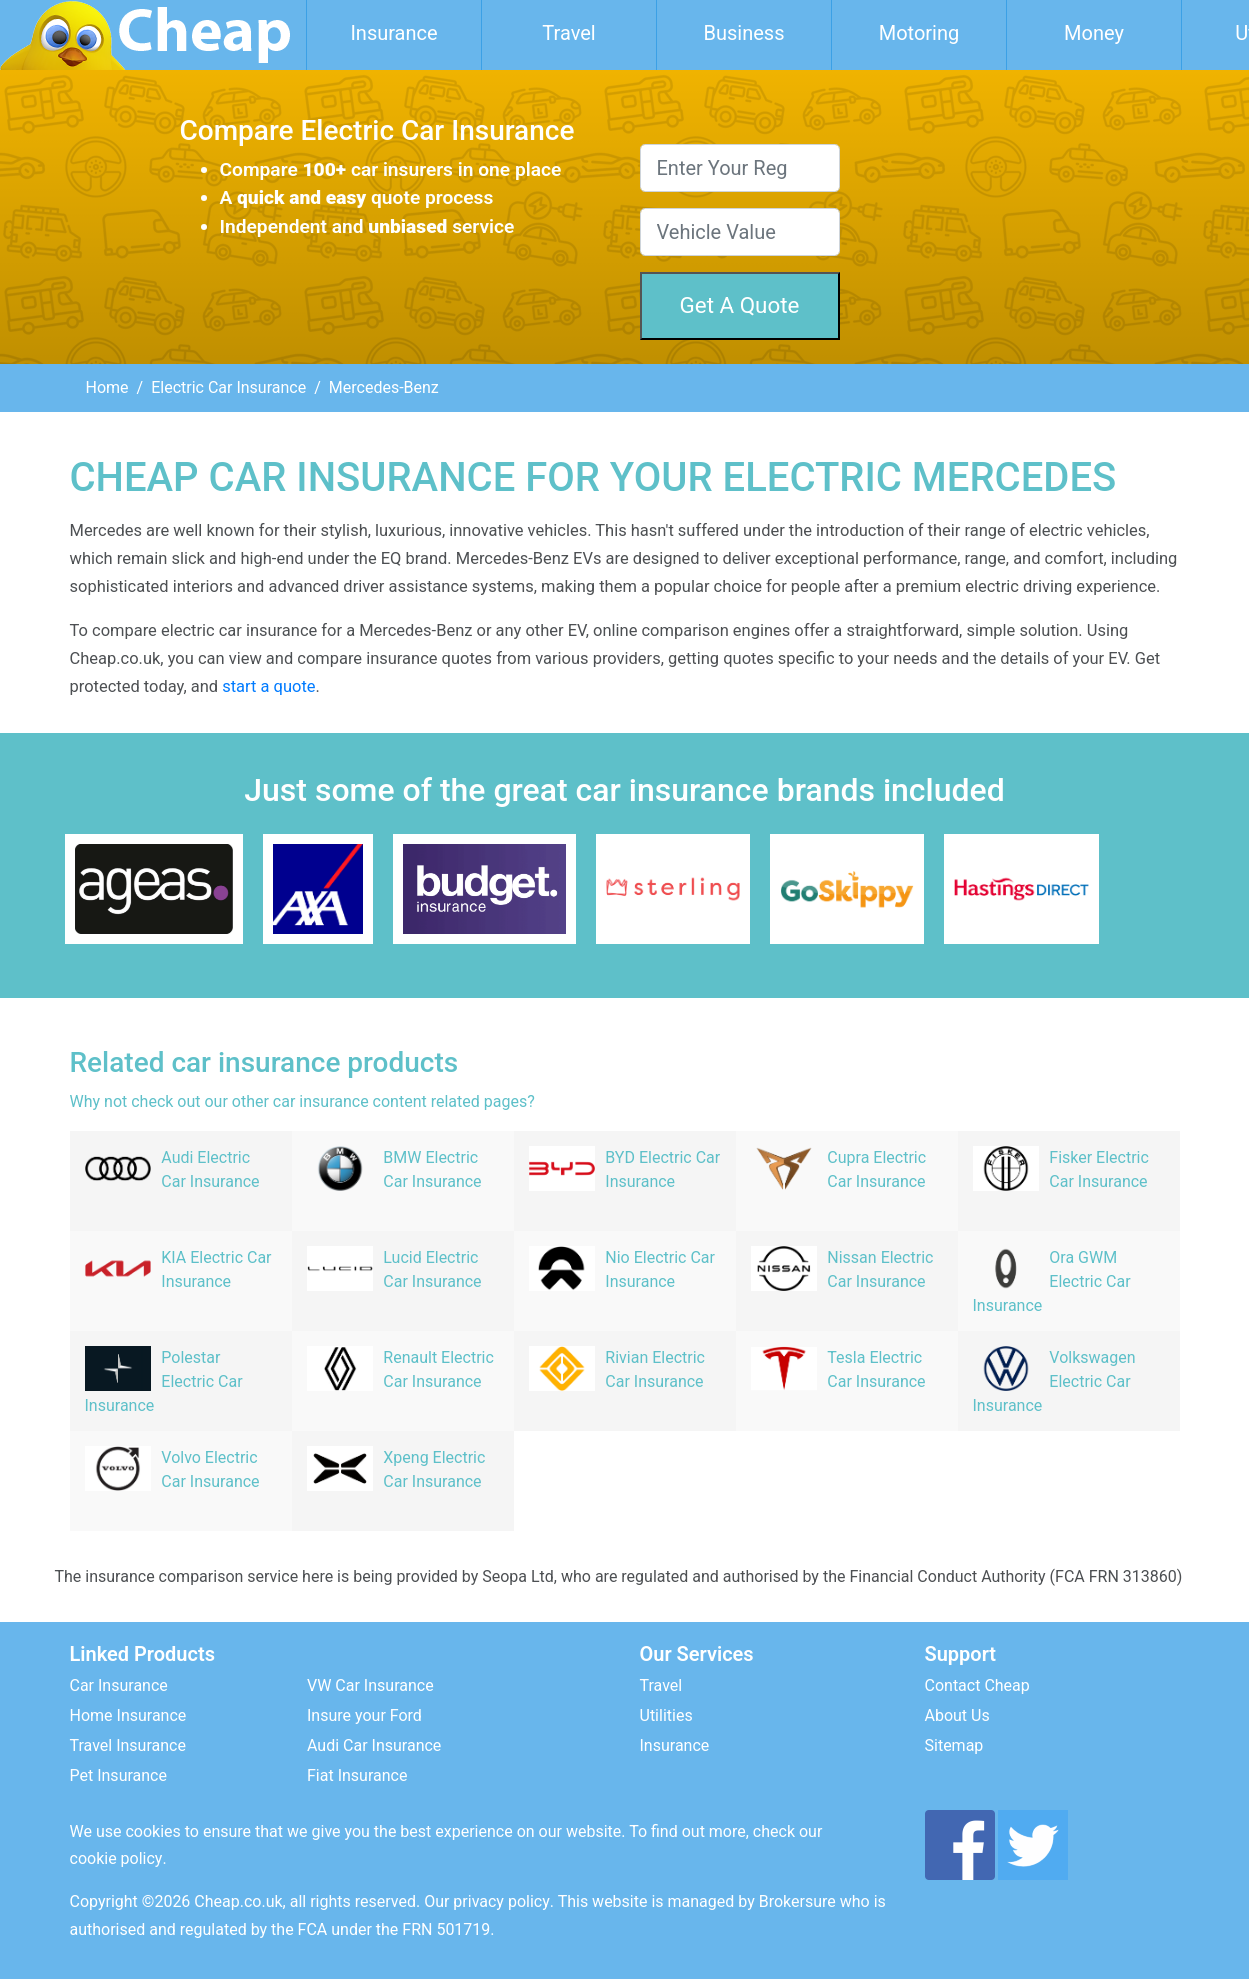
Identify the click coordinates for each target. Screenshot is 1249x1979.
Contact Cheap (977, 1685)
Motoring (919, 33)
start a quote (268, 686)
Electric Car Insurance (228, 387)
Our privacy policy (487, 1901)
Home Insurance (128, 1715)
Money (1094, 33)
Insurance (393, 33)
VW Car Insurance (370, 1685)
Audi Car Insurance (374, 1745)
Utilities (666, 1715)
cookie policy (116, 1858)
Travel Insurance (128, 1745)
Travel (568, 33)
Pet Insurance (118, 1775)
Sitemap (954, 1745)
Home (107, 387)
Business (744, 33)
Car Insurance (119, 1685)
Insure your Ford (364, 1715)
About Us (957, 1715)
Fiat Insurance (357, 1775)
